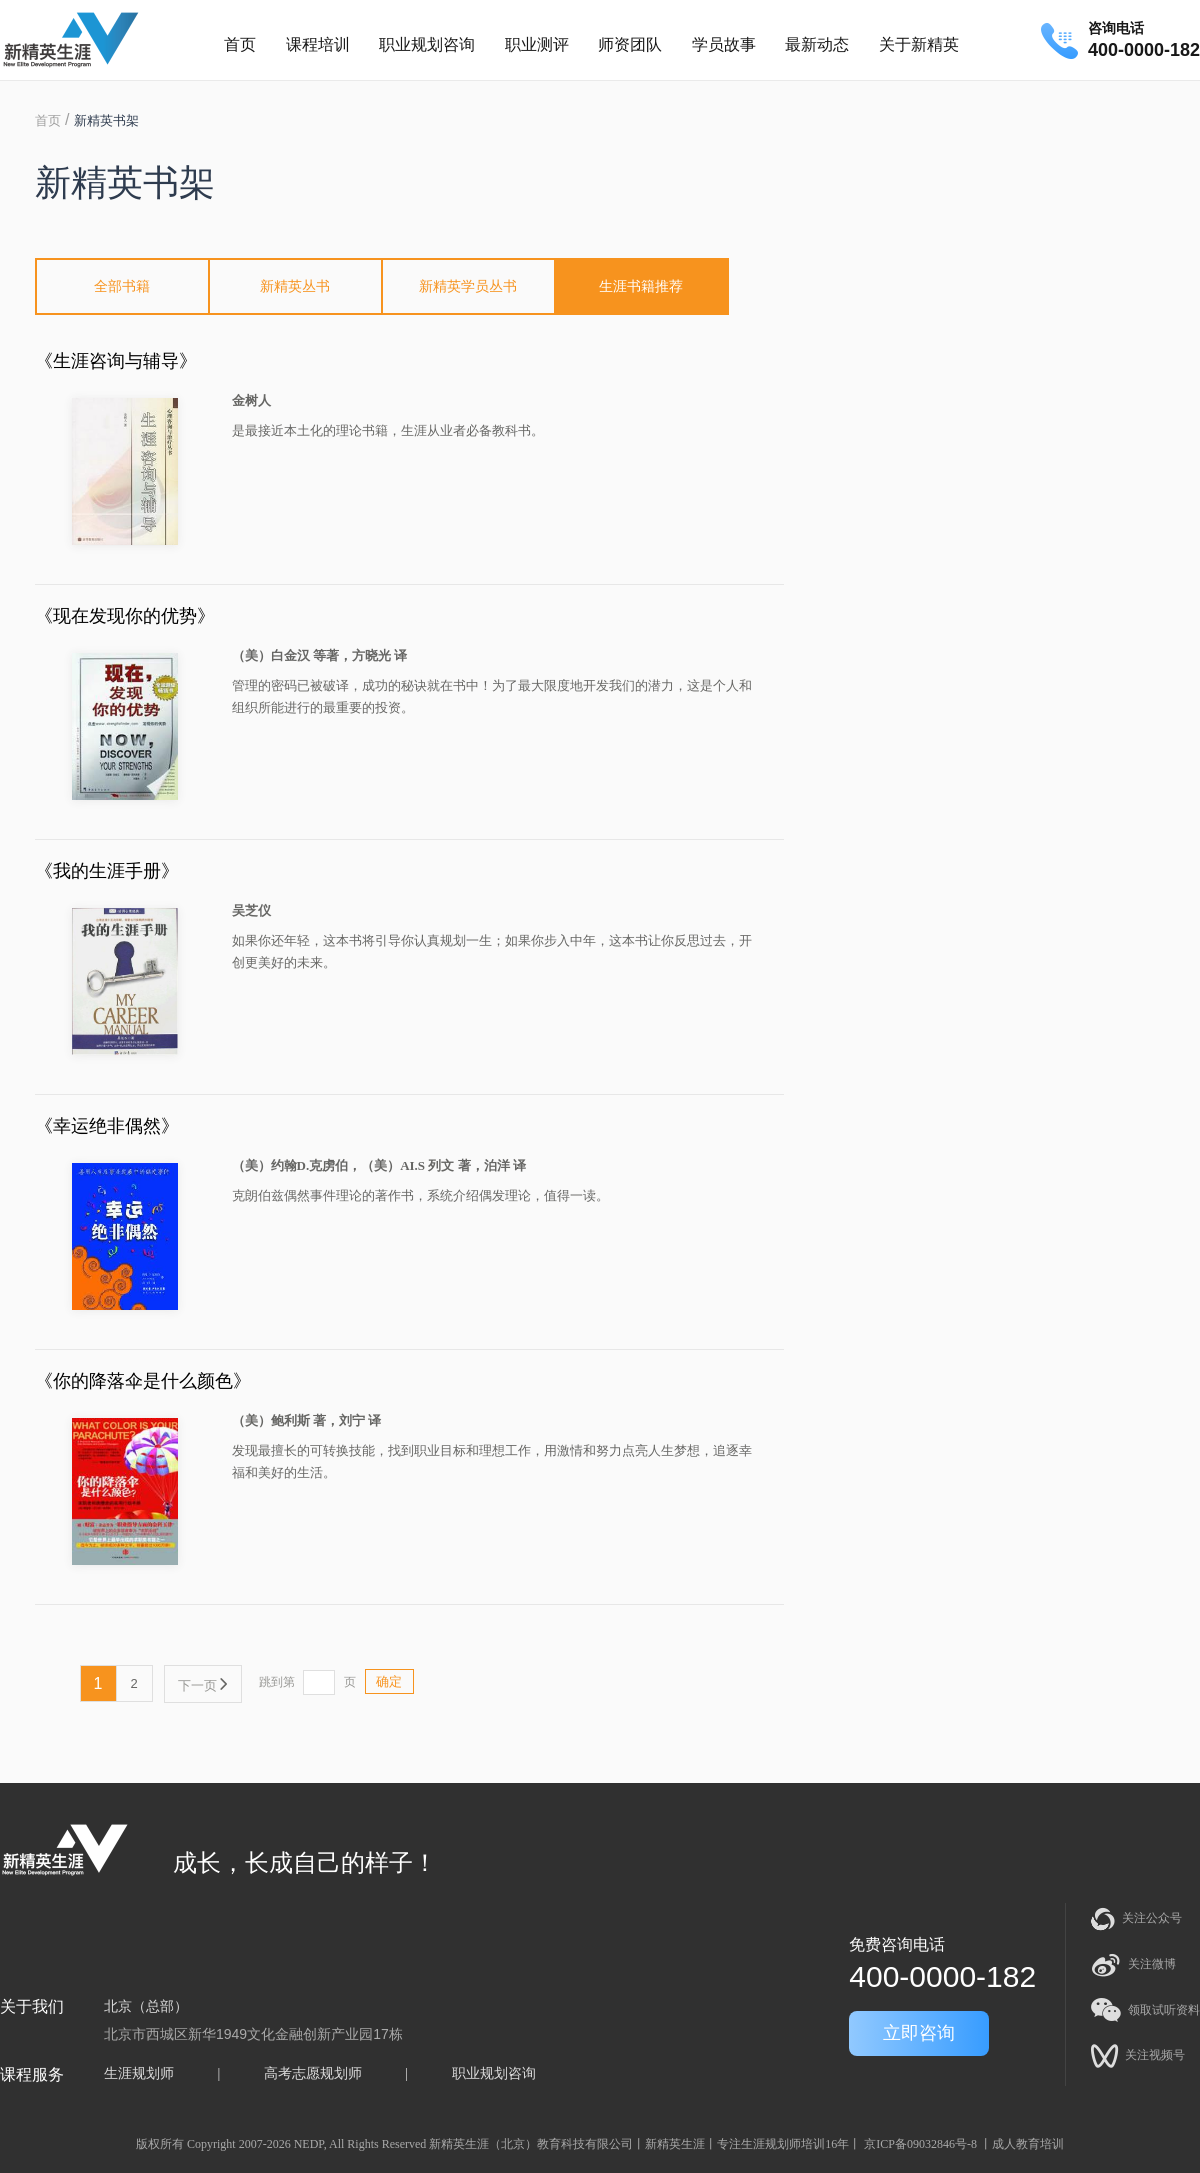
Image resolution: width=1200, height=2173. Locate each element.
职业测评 (537, 44)
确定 (389, 1681)
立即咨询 (919, 2033)
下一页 (203, 1685)
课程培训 (318, 44)
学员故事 (724, 44)
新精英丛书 (295, 286)
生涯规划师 (139, 2073)
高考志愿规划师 (313, 2073)
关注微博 (1133, 1965)
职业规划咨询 (427, 44)
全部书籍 (122, 286)
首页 (240, 44)
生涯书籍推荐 (641, 286)
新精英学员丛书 (468, 286)
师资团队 (630, 44)
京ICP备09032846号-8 (920, 2144)
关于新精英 (919, 44)
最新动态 (817, 44)
